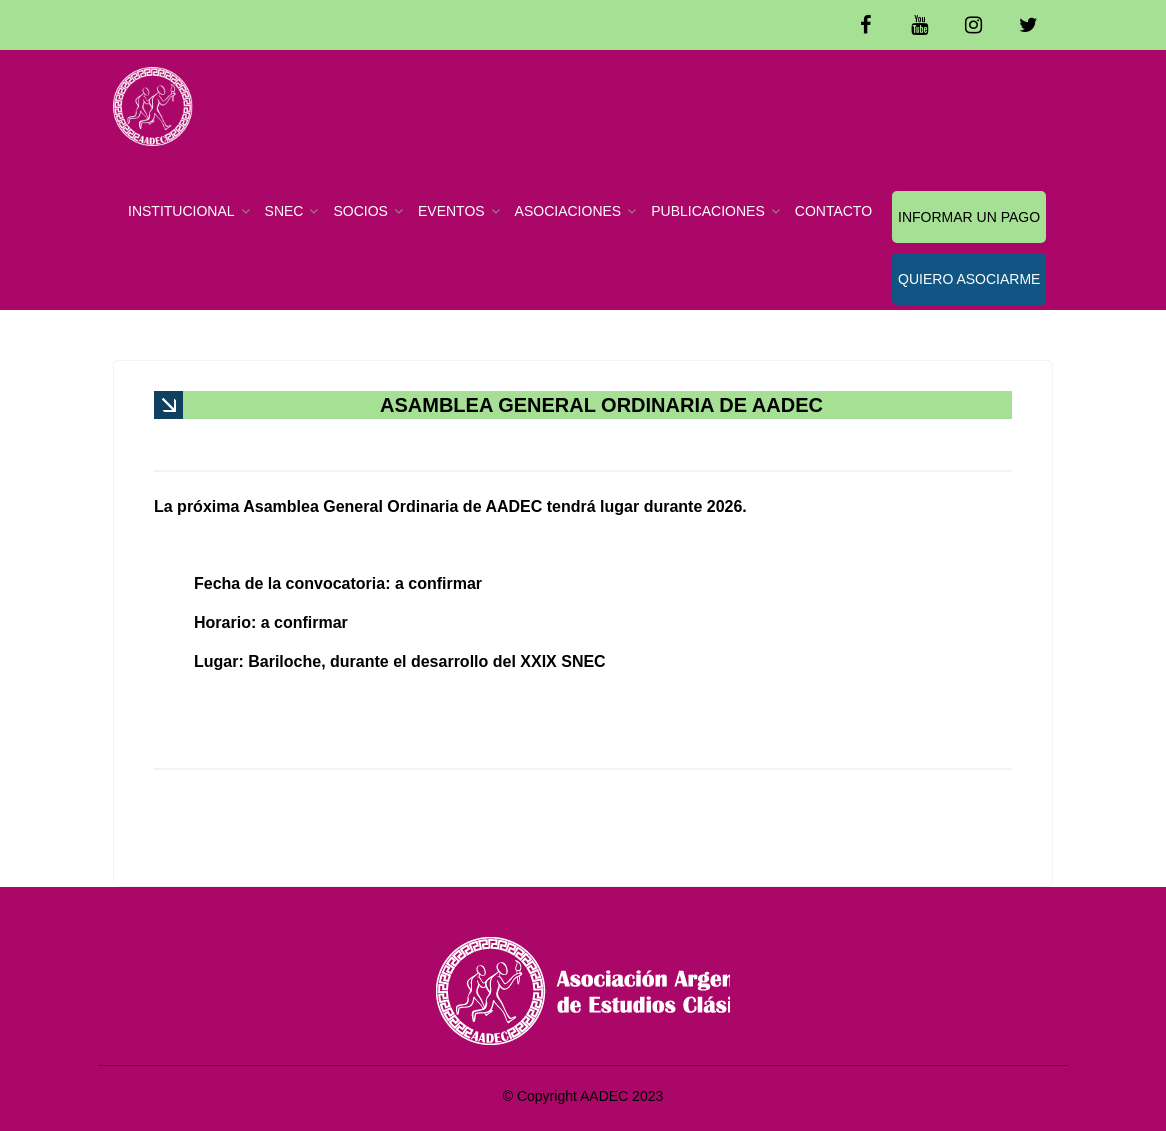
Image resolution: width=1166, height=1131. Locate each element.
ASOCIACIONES (568, 211)
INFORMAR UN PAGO (969, 217)
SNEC (284, 211)
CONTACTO (833, 211)
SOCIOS (360, 211)
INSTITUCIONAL (181, 211)
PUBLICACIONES (708, 211)
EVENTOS (451, 211)
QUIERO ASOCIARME (969, 279)
